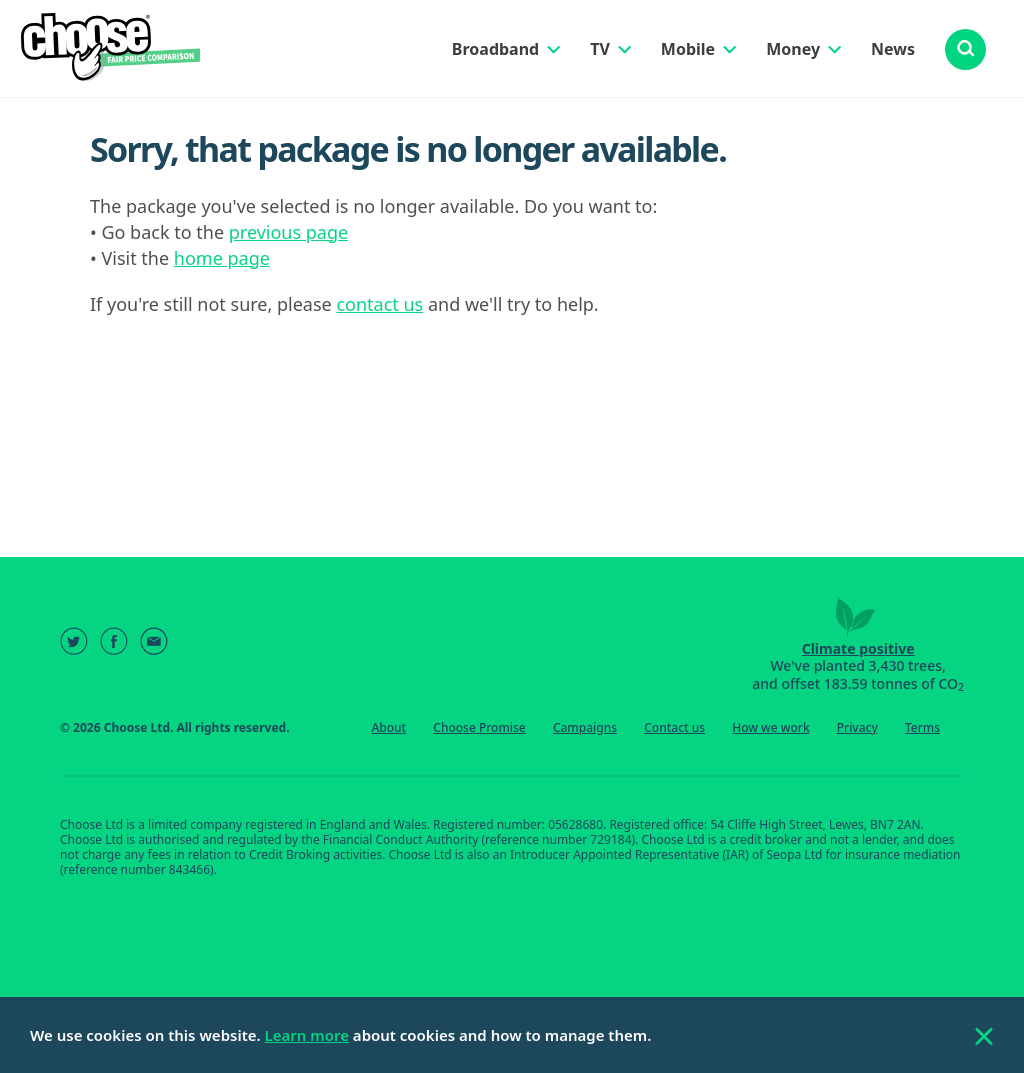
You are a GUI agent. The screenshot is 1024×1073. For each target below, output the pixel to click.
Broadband (495, 49)
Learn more (307, 1035)
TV (600, 49)
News (893, 49)
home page (222, 258)
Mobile (688, 49)
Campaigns (585, 727)
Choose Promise (479, 727)
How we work (770, 727)
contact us (379, 304)
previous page (288, 232)
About (388, 727)
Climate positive (858, 648)
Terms (922, 727)
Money (793, 49)
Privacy (857, 727)
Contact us (674, 727)
